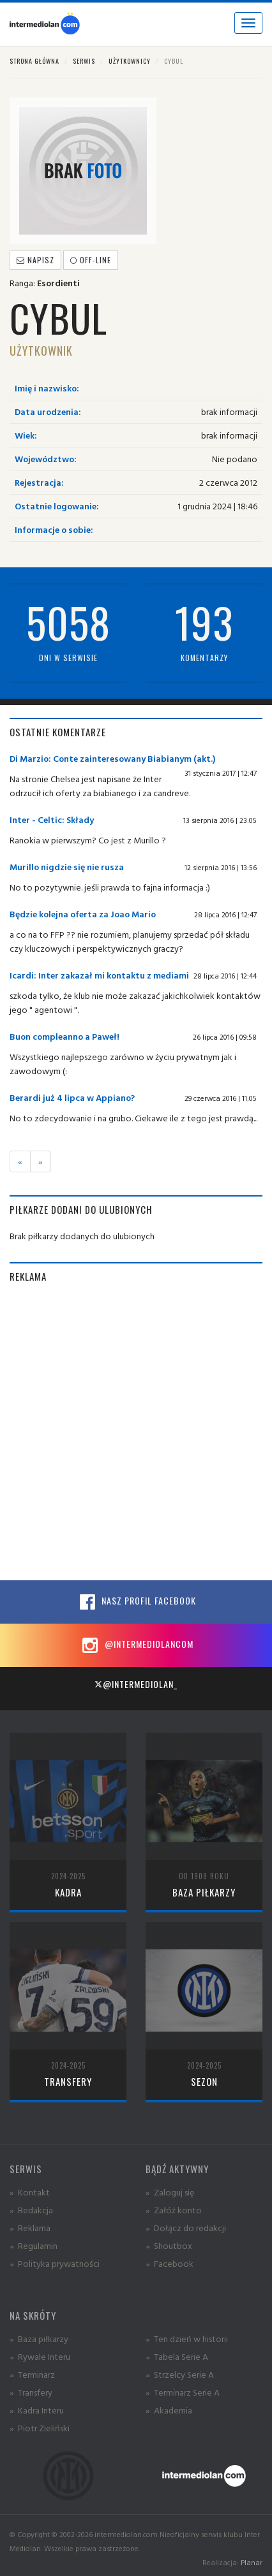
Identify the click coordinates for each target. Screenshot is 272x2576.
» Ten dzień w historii (187, 2338)
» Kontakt (30, 2192)
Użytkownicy (130, 61)
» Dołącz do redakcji (186, 2227)
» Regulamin (33, 2245)
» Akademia (169, 2410)
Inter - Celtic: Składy (52, 819)
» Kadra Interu (37, 2410)
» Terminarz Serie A (183, 2392)
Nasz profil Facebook (136, 1602)
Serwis (84, 61)
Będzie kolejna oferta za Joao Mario (83, 914)
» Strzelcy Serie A (180, 2374)
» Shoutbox (169, 2245)
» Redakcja (31, 2209)
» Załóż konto (174, 2209)
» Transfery (31, 2392)
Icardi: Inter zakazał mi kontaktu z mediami (99, 975)
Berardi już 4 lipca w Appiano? (72, 1097)
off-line (90, 259)
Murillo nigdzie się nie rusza (67, 866)
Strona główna (34, 61)
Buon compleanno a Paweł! (64, 1036)
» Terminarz (32, 2374)
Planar (251, 2562)
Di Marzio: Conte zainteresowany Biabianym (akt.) (112, 758)
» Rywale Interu (40, 2356)
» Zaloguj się (170, 2192)
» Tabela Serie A (177, 2356)
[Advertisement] (136, 1432)
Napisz (35, 259)
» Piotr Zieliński (40, 2427)
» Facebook (169, 2263)
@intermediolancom (136, 1645)
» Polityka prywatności (55, 2263)
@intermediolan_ (135, 1684)
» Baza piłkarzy (39, 2338)
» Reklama (30, 2227)
